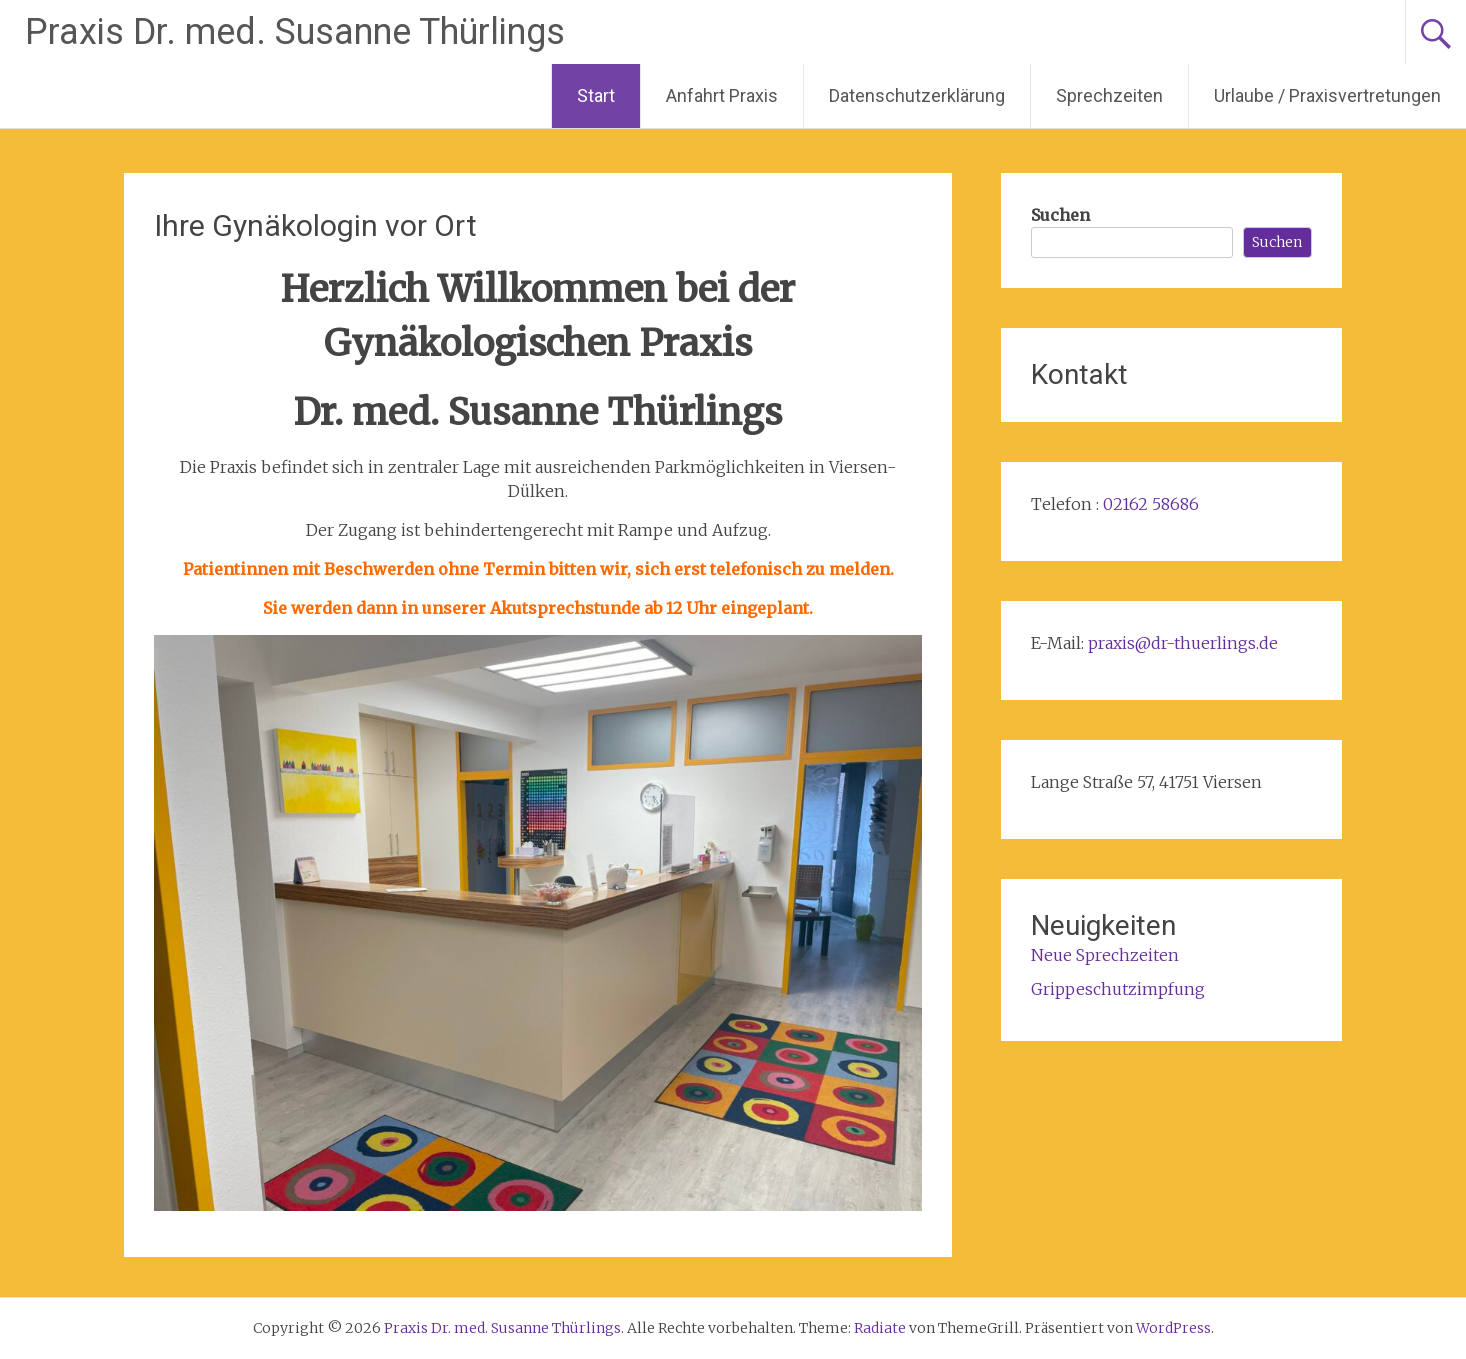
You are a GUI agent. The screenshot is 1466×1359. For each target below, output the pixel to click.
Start (596, 95)
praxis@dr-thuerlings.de (1183, 643)
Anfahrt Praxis (722, 95)
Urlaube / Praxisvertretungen (1327, 95)
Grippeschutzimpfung (1118, 989)
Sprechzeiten (1109, 95)
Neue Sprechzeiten (1105, 955)
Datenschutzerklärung (917, 95)
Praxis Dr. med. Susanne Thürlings (295, 32)
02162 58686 (1151, 504)
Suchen (1060, 215)
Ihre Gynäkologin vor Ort (315, 225)
